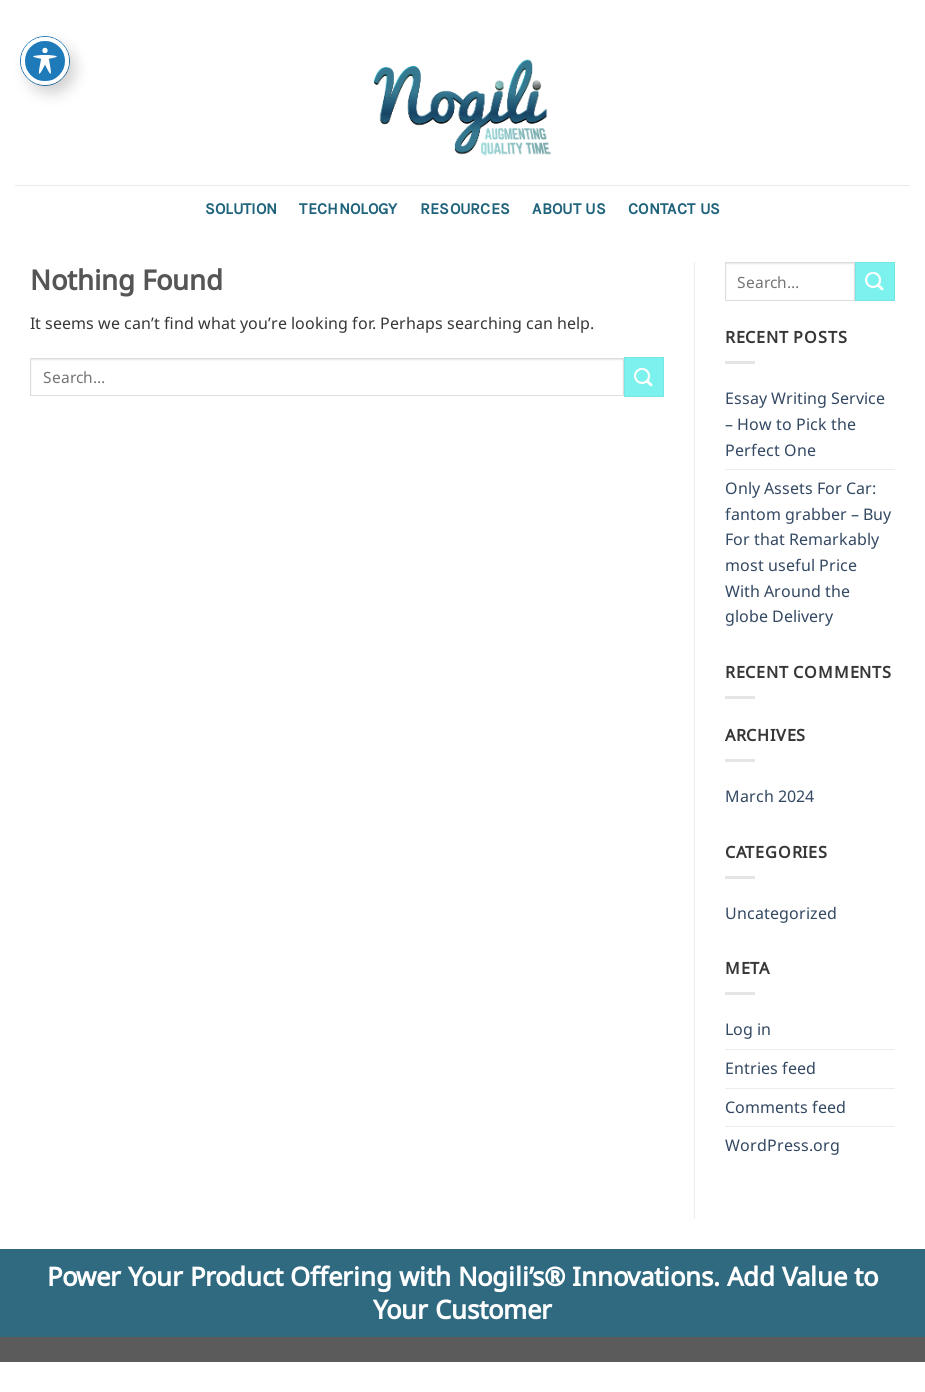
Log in (748, 1029)
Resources (465, 208)
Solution (241, 208)
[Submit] (644, 376)
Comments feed (785, 1107)
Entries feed (770, 1068)
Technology (348, 208)
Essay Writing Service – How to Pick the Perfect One (805, 423)
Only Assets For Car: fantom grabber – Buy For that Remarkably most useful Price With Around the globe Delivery (808, 552)
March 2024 (769, 796)
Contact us (674, 208)
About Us (569, 208)
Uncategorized (781, 913)
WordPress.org (782, 1145)
